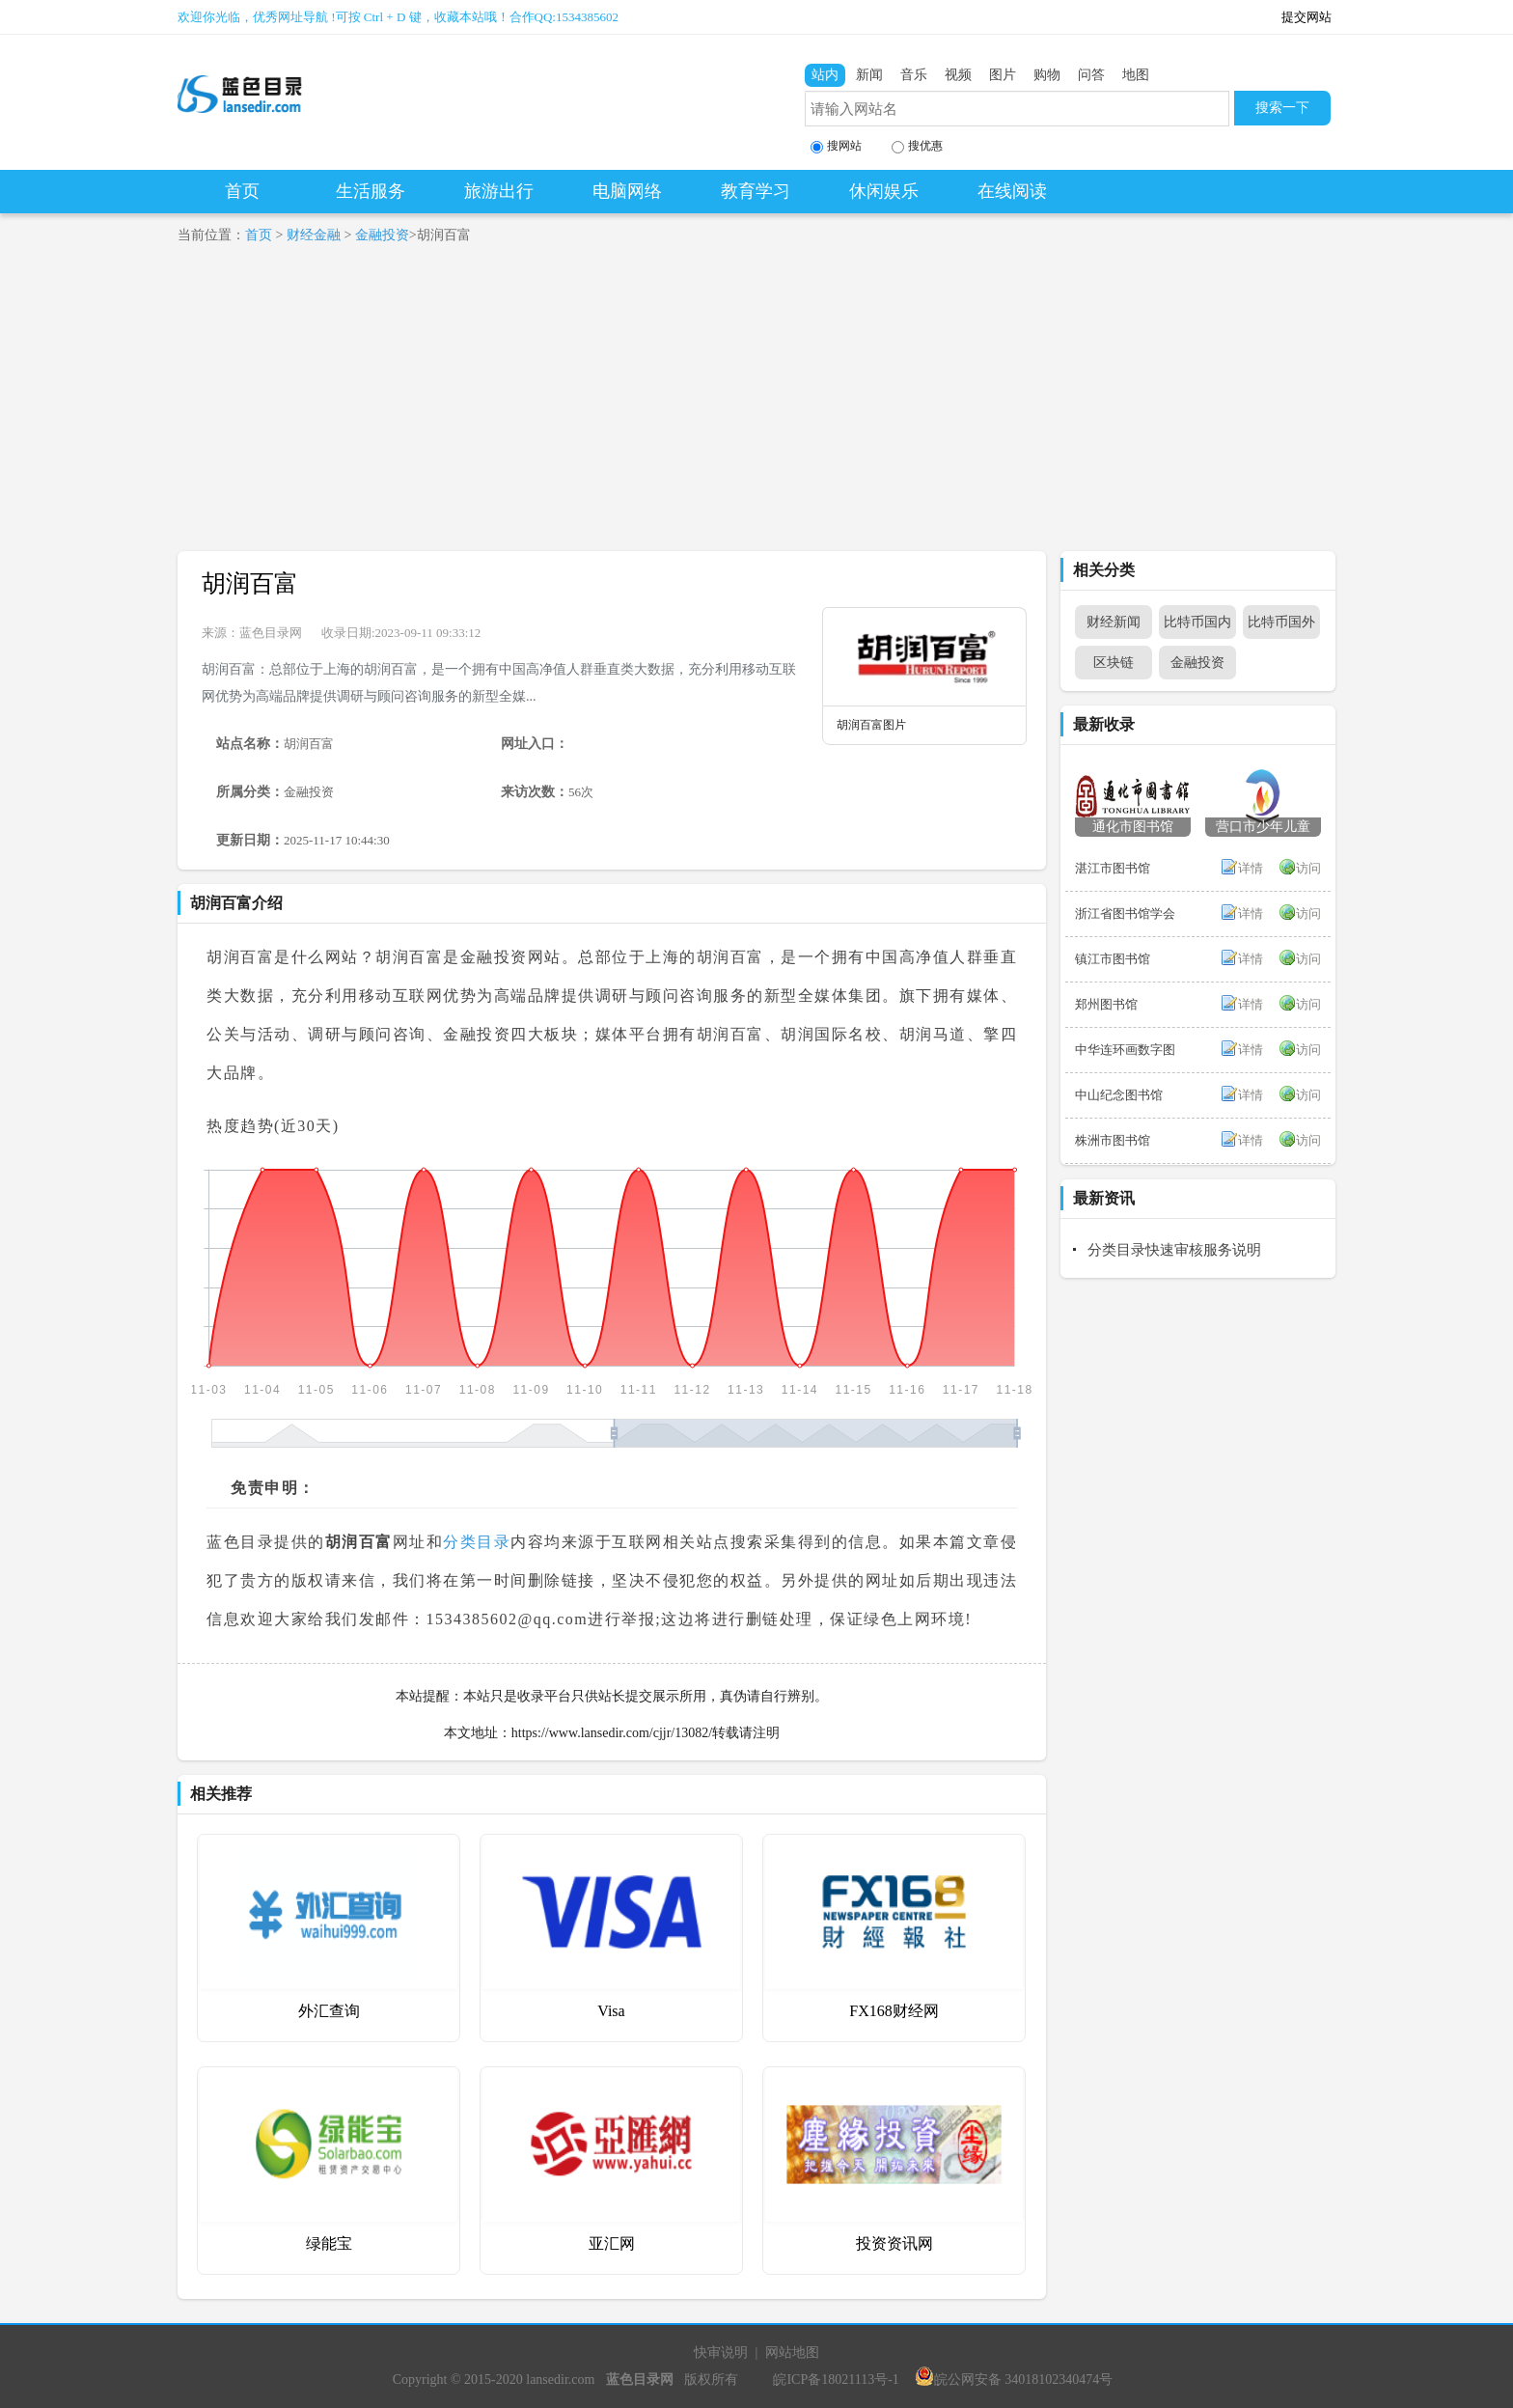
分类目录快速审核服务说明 (1174, 1250)
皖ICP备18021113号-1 (835, 2379)
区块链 (1113, 662)
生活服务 (370, 191)
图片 (1002, 75)
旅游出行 (499, 191)
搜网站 (836, 146)
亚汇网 (612, 2243)
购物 (1046, 75)
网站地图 (792, 2352)
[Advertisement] (756, 406)
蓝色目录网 (270, 632)
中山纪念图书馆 (1119, 1095)
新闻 (869, 75)
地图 (1135, 75)
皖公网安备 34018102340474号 (1014, 2379)
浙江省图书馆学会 (1125, 913)
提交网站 (1306, 17)
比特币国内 (1197, 622)
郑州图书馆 (1106, 1004)
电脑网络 (627, 191)
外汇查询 (329, 2011)
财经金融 (314, 235)
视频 (958, 75)
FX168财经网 (893, 2011)
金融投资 (382, 235)
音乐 (913, 75)
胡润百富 (250, 583)
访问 (1308, 868)
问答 (1091, 75)
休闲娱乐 (884, 191)
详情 (1250, 868)
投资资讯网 (894, 2243)
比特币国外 (1281, 622)
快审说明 (721, 2352)
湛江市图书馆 (1112, 868)
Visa (610, 2011)
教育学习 (755, 191)
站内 (825, 75)
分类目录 (476, 1542)
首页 (242, 191)
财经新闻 (1114, 622)
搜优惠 (917, 146)
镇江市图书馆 (1112, 959)
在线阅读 (1012, 191)
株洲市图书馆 (1112, 1140)
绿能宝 (329, 2243)
